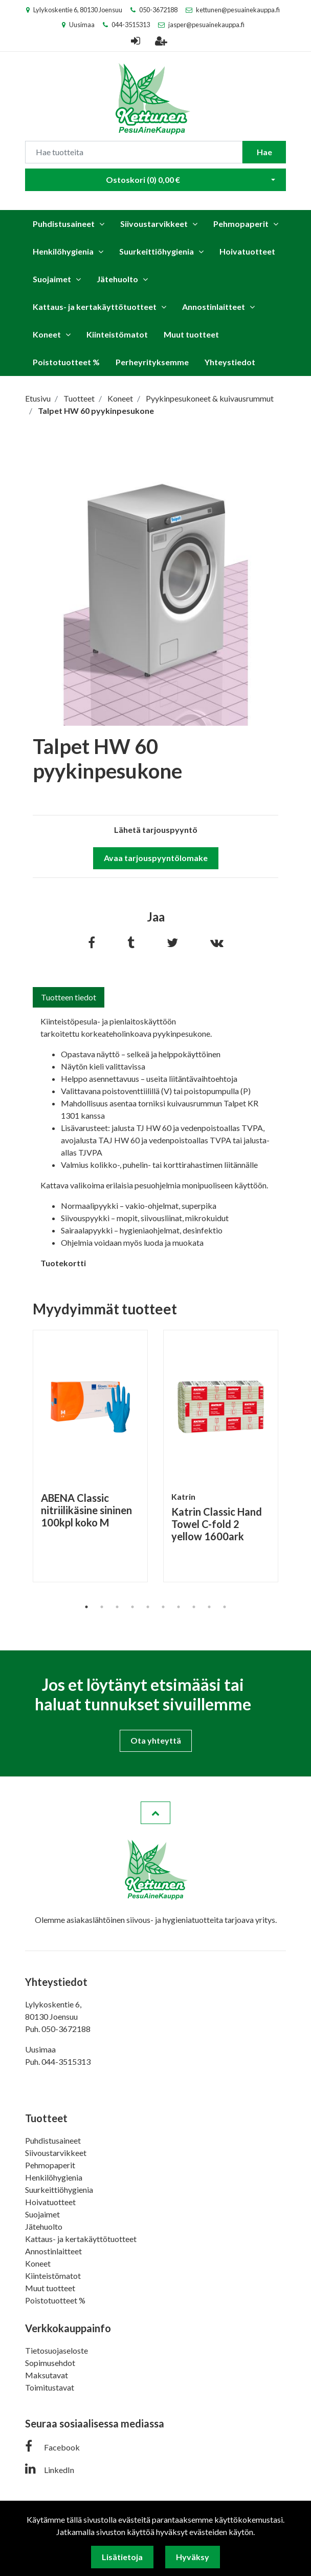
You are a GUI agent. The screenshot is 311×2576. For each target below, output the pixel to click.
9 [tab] (209, 1607)
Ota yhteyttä (155, 1740)
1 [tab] (86, 1607)
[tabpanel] (90, 1456)
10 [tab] (224, 1607)
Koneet (47, 334)
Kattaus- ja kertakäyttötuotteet (95, 306)
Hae (264, 152)
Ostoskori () (143, 179)
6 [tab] (163, 1607)
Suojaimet (52, 279)
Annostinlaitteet (213, 306)
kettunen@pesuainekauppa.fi (238, 10)
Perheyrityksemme (152, 362)
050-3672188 (158, 10)
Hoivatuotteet (247, 251)
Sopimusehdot (50, 2363)
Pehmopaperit (241, 223)
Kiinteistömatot (117, 334)
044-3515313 (131, 24)
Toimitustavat (49, 2387)
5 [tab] (148, 1607)
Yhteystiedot (230, 362)
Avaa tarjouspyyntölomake (156, 858)
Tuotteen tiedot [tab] (68, 997)
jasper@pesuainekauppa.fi (206, 24)
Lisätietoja (122, 2557)
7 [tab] (178, 1607)
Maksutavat (46, 2375)
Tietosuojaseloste (56, 2350)
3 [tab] (117, 1607)
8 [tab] (194, 1607)
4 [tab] (132, 1607)
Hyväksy (192, 2557)
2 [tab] (102, 1607)
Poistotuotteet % (66, 362)
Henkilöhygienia (63, 251)
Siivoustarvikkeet (154, 223)
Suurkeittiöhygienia (156, 251)
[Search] (133, 152)
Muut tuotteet (191, 334)
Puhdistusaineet (64, 223)
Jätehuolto (117, 279)
